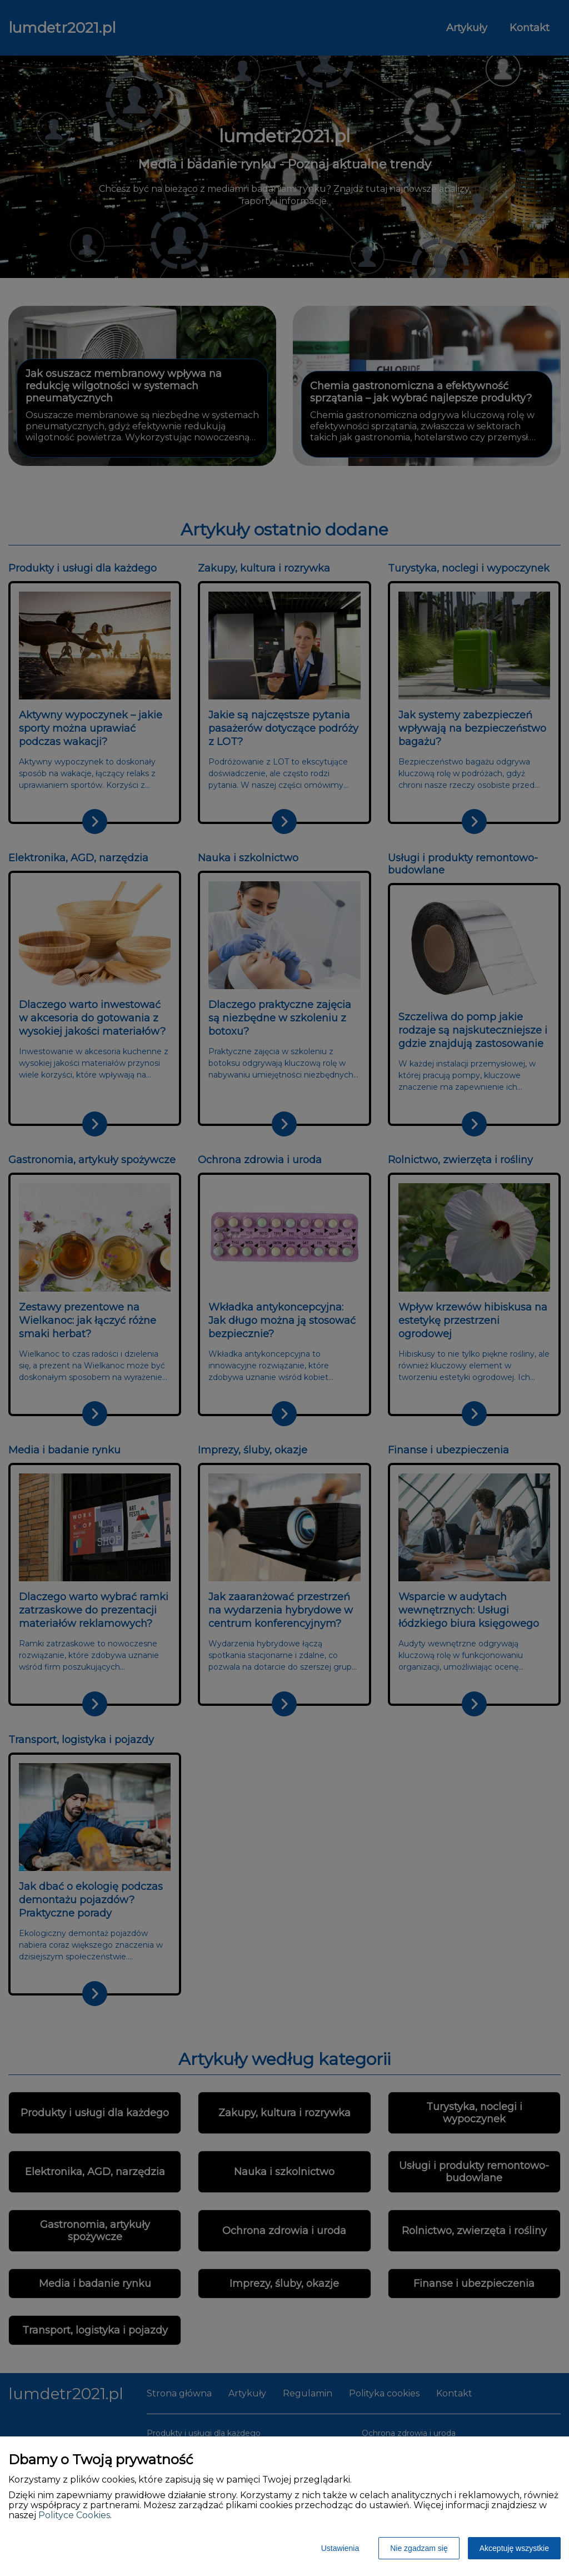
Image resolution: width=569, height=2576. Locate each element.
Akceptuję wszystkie (514, 2548)
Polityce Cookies (74, 2515)
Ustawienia (340, 2548)
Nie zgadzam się (419, 2548)
